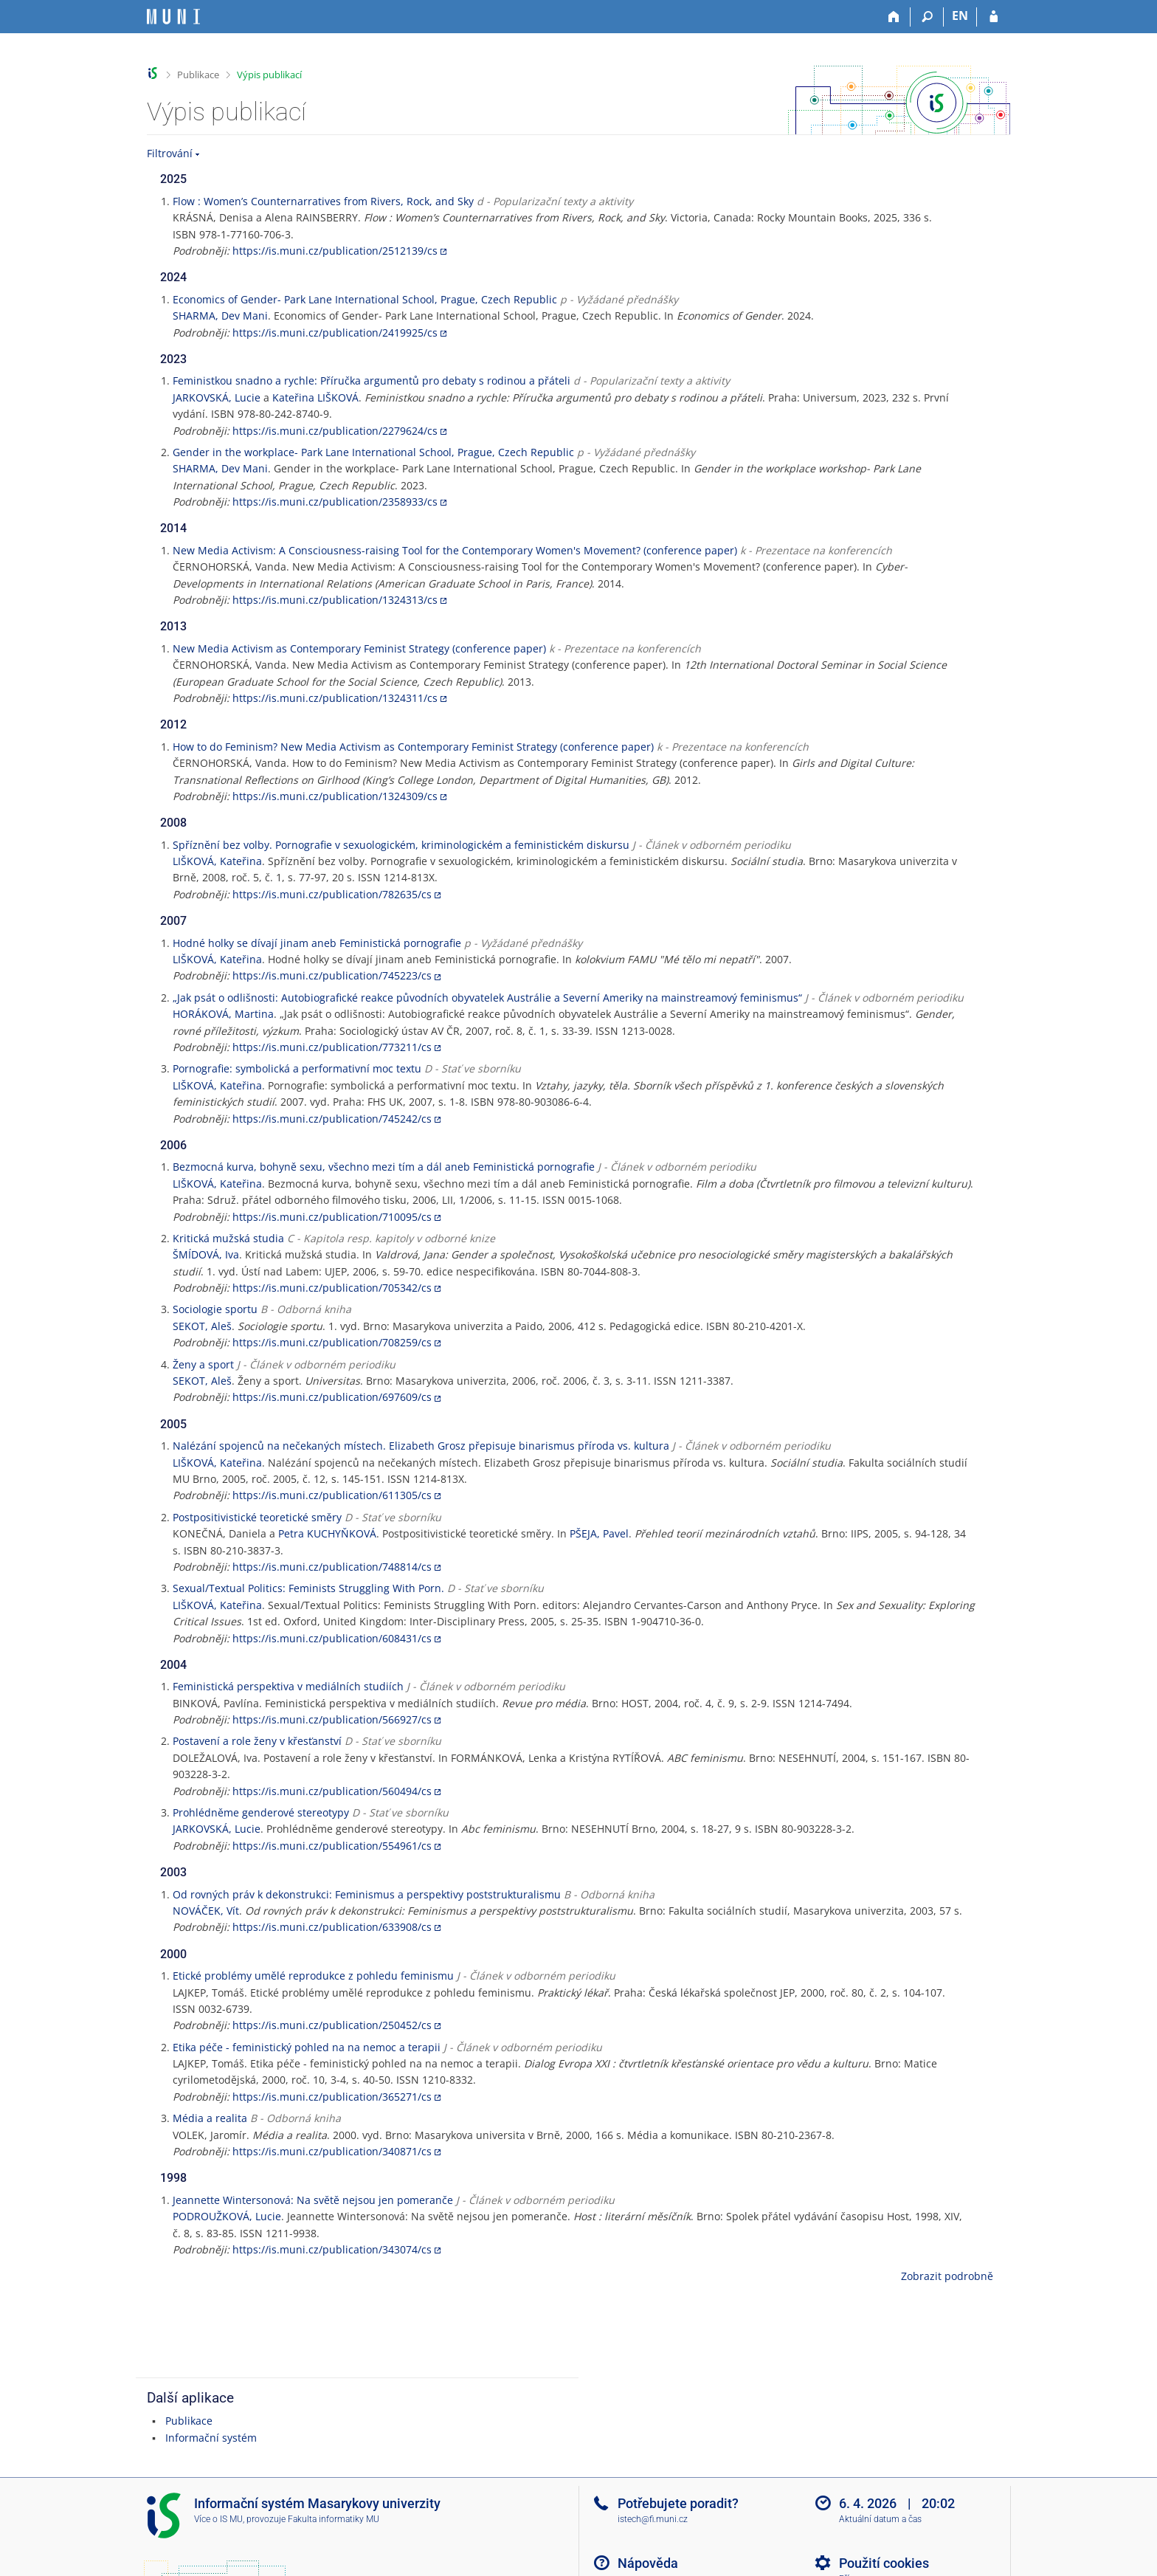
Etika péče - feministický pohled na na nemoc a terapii (307, 2047)
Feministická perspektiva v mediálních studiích (288, 1686)
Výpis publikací (269, 74)
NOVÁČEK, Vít (206, 1911)
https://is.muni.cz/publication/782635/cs (332, 894)
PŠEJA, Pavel (599, 1533)
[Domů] (894, 17)
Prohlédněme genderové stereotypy (261, 1812)
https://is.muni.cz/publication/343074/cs (332, 2249)
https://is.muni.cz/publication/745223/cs (332, 975)
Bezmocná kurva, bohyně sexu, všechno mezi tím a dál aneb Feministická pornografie (384, 1167)
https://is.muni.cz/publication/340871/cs (332, 2151)
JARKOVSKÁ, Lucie (216, 397)
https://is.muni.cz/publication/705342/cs (332, 1288)
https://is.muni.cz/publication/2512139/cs (335, 251)
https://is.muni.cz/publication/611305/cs (332, 1495)
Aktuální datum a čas (880, 2519)
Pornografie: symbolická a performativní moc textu (297, 1068)
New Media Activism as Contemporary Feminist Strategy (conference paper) (359, 648)
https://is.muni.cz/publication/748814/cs (332, 1567)
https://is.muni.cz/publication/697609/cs (332, 1397)
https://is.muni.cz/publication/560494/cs (332, 1791)
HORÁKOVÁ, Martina (223, 1014)
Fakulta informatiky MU (333, 2519)
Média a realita (210, 2118)
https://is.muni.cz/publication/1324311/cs (335, 698)
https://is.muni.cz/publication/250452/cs (332, 2025)
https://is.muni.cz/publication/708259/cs (332, 1342)
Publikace (198, 74)
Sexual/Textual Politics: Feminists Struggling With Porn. (308, 1588)
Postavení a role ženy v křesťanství (257, 1741)
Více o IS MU (218, 2519)
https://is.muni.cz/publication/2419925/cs (335, 333)
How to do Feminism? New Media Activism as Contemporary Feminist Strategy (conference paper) (413, 747)
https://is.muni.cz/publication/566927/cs (332, 1719)
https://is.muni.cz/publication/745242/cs (332, 1119)
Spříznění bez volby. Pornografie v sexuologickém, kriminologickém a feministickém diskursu (401, 845)
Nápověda (648, 2563)
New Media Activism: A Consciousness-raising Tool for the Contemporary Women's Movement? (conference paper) (455, 550)
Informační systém (211, 2438)
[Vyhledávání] (927, 17)
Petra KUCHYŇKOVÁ (327, 1533)
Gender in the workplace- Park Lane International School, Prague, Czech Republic (373, 452)
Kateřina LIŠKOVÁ (315, 397)
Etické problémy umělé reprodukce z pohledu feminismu (313, 1976)
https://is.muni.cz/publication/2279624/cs (335, 431)
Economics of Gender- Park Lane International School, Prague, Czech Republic (365, 299)
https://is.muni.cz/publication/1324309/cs (335, 796)
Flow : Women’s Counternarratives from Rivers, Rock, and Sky (323, 201)
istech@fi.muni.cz (653, 2519)
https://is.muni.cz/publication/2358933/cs (335, 502)
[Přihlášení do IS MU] (993, 17)
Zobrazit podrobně (947, 2276)
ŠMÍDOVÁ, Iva (206, 1254)
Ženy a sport (203, 1364)
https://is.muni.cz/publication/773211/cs (332, 1047)
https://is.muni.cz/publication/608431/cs (332, 1638)
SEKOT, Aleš (202, 1326)
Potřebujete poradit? (678, 2503)
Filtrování (170, 153)
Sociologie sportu (215, 1309)
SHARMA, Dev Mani (220, 316)
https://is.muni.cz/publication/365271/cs (332, 2097)
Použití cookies (884, 2563)
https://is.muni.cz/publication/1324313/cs (335, 600)
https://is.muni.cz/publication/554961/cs (332, 1846)
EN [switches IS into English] (960, 15)
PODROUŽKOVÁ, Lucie (227, 2216)
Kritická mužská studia (228, 1238)
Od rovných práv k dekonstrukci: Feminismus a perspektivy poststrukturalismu (367, 1894)
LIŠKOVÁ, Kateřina (217, 861)
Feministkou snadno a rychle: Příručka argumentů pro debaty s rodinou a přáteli (371, 380)
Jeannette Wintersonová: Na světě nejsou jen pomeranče (313, 2200)
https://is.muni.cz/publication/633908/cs (332, 1927)
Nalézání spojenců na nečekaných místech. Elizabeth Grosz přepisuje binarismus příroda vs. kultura (421, 1446)
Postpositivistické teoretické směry (257, 1517)
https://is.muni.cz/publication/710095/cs (332, 1217)
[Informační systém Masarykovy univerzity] (173, 16)
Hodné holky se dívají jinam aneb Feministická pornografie (317, 943)
